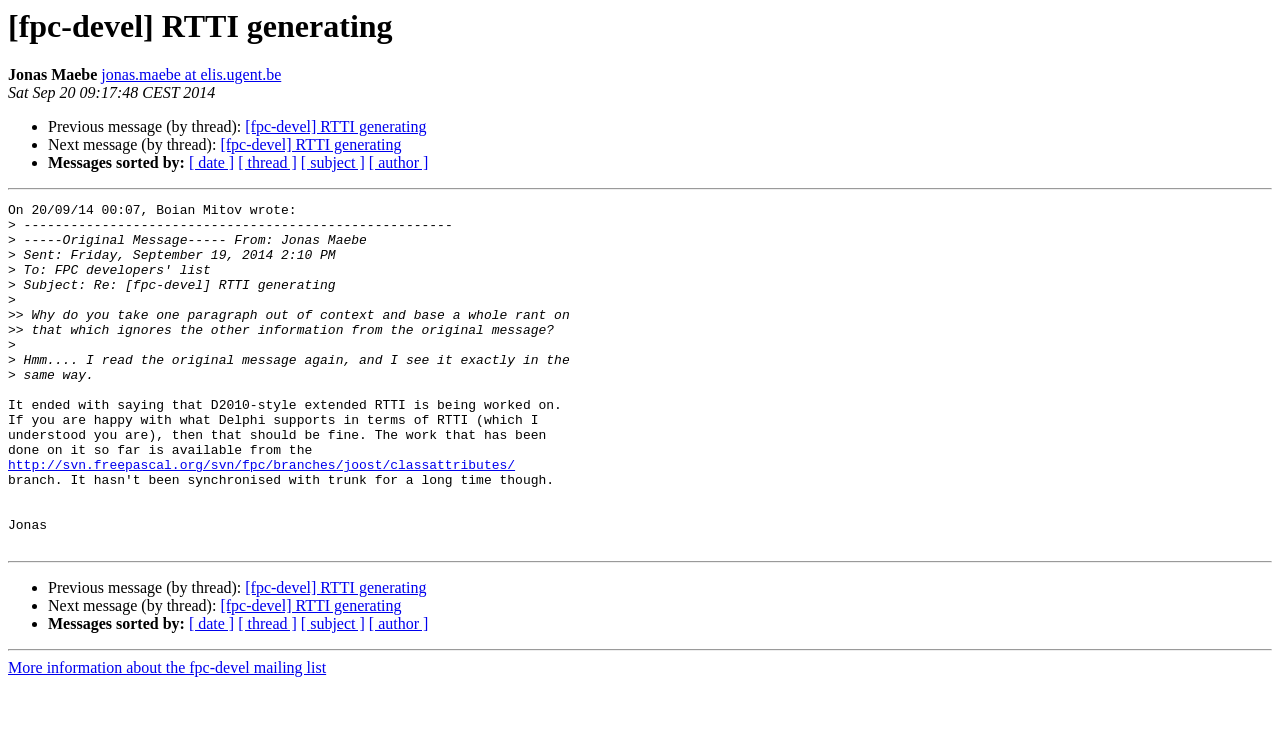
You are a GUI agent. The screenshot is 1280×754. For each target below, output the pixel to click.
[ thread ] (267, 162)
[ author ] (399, 162)
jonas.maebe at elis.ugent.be (191, 74)
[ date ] (211, 162)
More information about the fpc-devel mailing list (167, 736)
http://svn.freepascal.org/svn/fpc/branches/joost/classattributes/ (261, 518)
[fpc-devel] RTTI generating (335, 126)
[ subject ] (333, 162)
